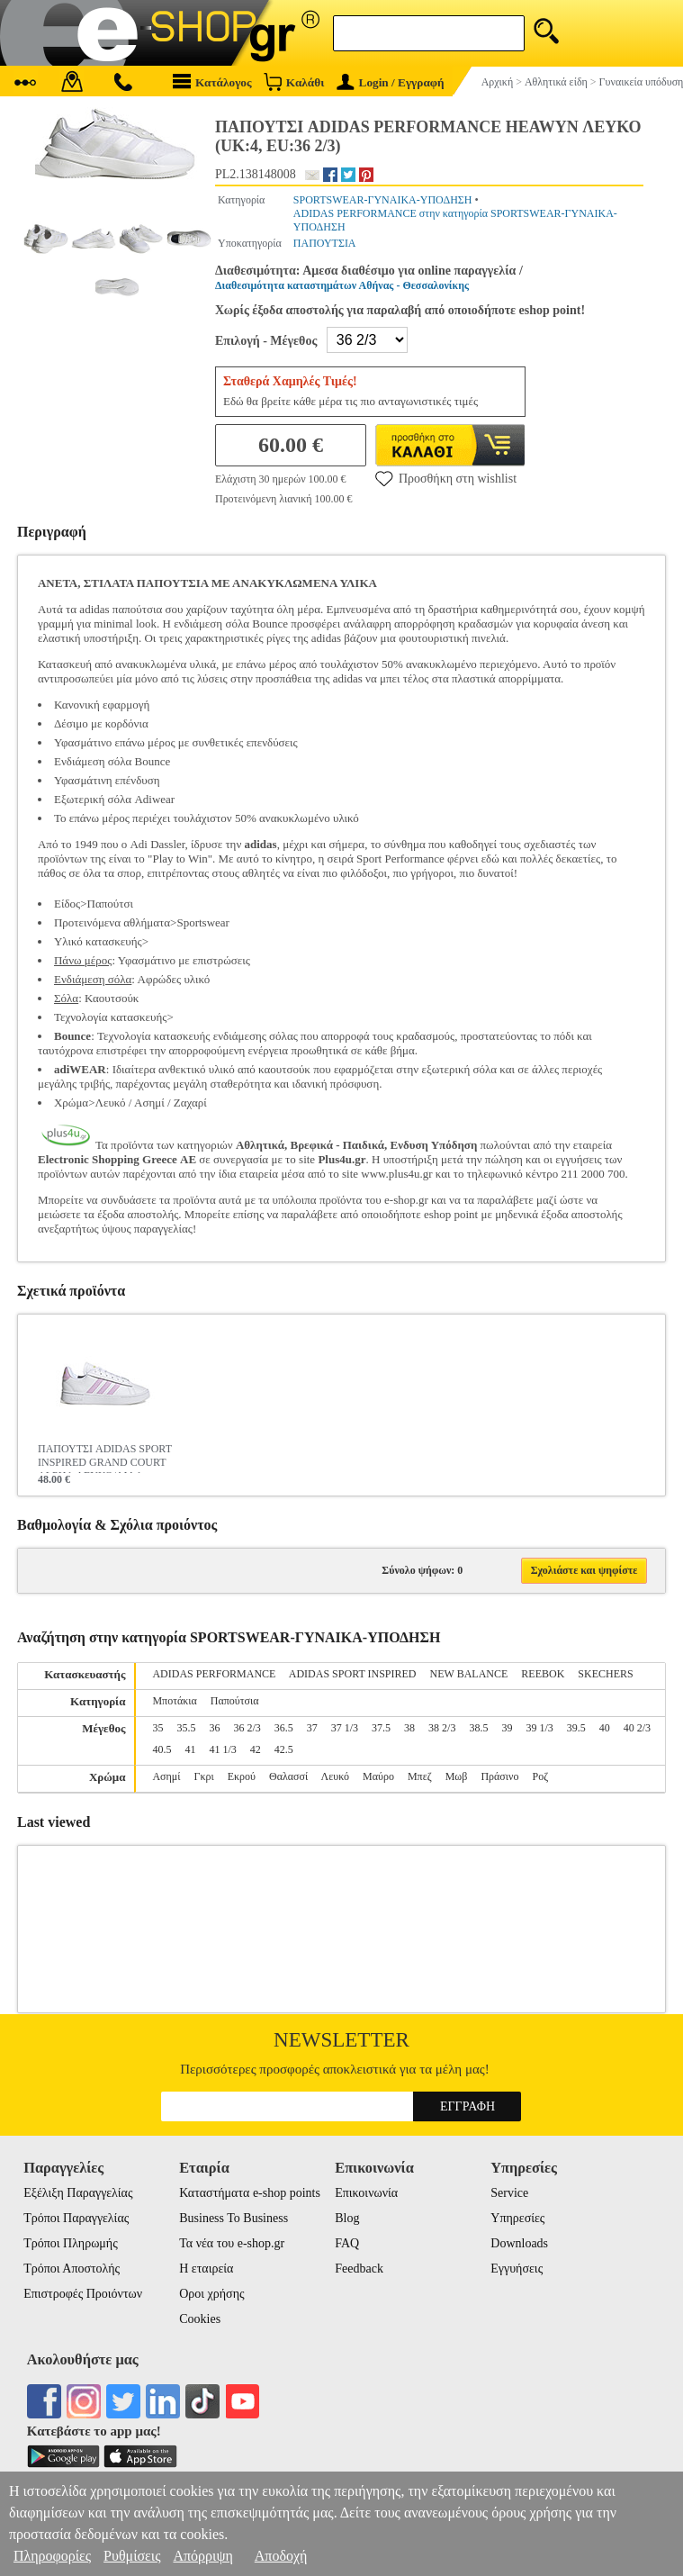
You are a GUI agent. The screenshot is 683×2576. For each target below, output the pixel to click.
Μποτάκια (174, 1701)
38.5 (478, 1728)
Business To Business (233, 2218)
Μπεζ (420, 1776)
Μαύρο (378, 1776)
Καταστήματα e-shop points (249, 2193)
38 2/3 (441, 1728)
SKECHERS (605, 1674)
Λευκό (335, 1776)
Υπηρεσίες (517, 2218)
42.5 (283, 1749)
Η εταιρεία (206, 2268)
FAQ (347, 2243)
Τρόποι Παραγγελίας (76, 2218)
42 (255, 1749)
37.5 (381, 1728)
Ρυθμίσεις (131, 2555)
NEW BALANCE (469, 1674)
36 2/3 (246, 1728)
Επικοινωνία (366, 2193)
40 (604, 1728)
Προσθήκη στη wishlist (446, 478)
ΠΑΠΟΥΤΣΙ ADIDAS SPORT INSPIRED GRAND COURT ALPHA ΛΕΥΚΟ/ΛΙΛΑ (105, 1457)
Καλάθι (294, 81)
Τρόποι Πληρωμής (70, 2243)
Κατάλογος (212, 81)
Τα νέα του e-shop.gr (231, 2243)
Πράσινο (499, 1776)
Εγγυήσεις (516, 2268)
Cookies (199, 2319)
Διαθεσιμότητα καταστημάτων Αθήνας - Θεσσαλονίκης (342, 285)
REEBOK (542, 1674)
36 (214, 1728)
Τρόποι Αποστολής (71, 2268)
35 (157, 1728)
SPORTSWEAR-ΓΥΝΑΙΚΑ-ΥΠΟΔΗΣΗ (382, 200)
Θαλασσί (288, 1776)
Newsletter (341, 2040)
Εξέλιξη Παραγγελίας (77, 2193)
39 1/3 (539, 1728)
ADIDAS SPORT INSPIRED (353, 1674)
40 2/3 (637, 1728)
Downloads (519, 2243)
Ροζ (540, 1776)
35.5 (185, 1728)
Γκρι (203, 1776)
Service (509, 2193)
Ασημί (166, 1776)
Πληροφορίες (52, 2555)
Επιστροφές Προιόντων (82, 2293)
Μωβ (456, 1776)
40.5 (161, 1749)
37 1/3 (344, 1728)
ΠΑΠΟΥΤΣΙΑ (324, 243)
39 (506, 1728)
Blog (347, 2218)
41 (189, 1749)
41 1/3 (222, 1749)
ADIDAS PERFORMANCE (213, 1674)
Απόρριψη (202, 2555)
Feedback (359, 2268)
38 (409, 1728)
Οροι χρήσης (211, 2293)
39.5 (576, 1728)
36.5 (283, 1728)
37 (312, 1728)
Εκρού (242, 1776)
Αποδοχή (281, 2555)
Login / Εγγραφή (391, 82)
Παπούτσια (235, 1701)
